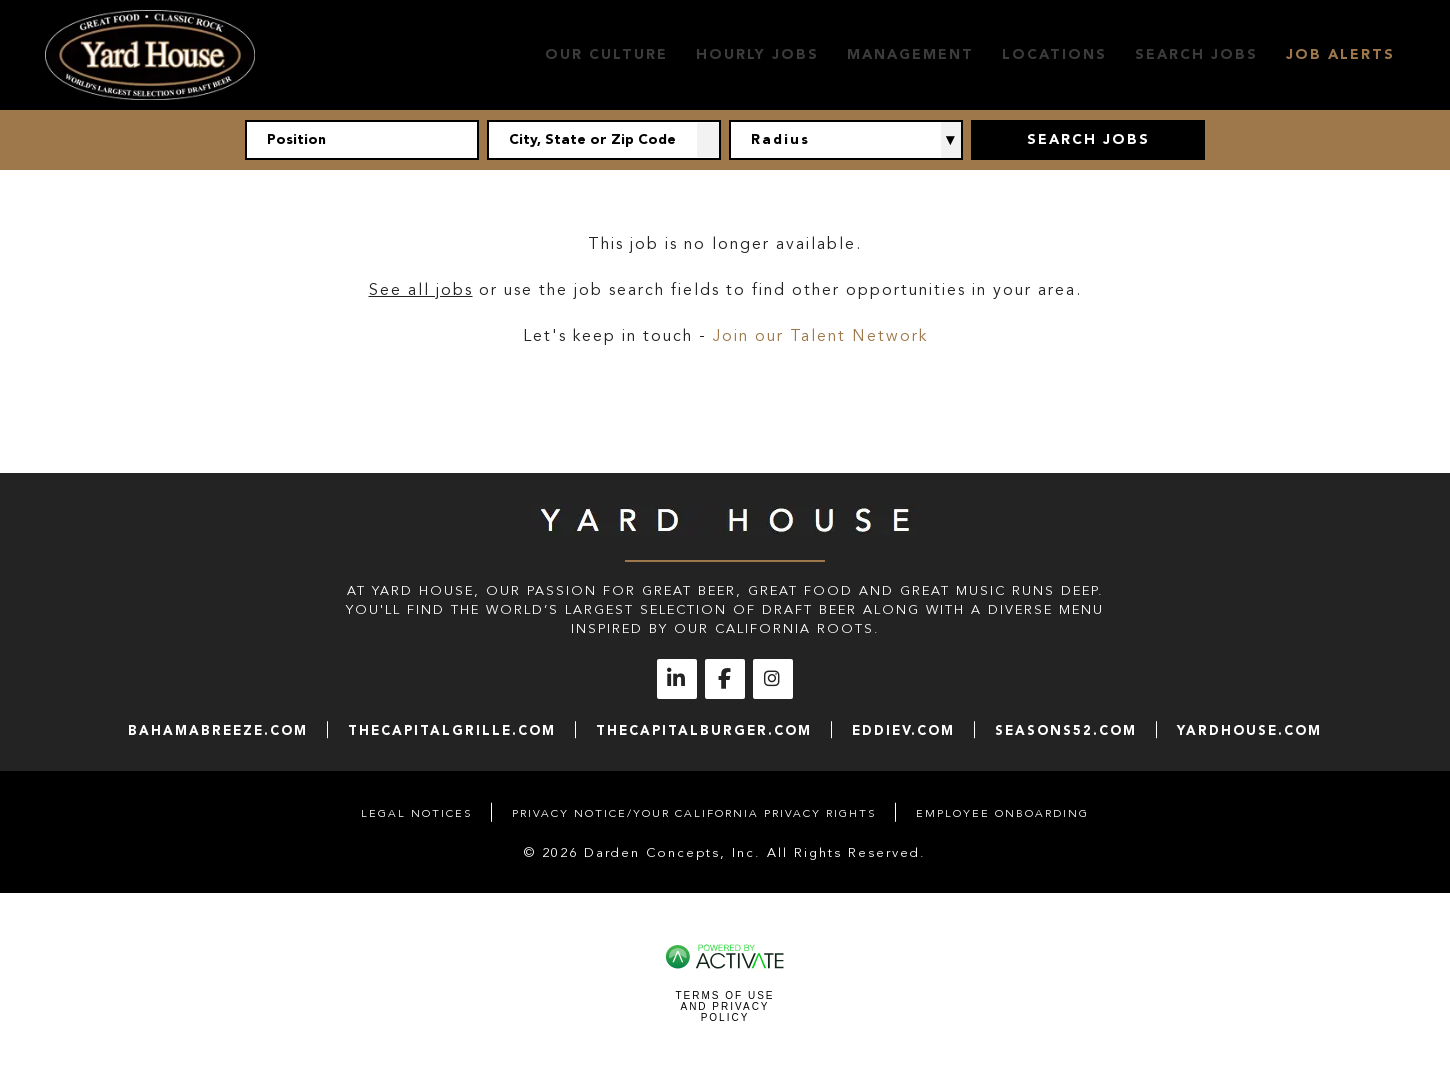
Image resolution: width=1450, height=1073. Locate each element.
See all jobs (421, 290)
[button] (709, 140)
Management (910, 54)
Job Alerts (1340, 54)
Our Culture (606, 54)
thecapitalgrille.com (452, 730)
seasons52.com (1066, 730)
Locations (1054, 54)
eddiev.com (903, 730)
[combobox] (604, 140)
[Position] (362, 140)
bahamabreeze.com (218, 730)
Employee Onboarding (1002, 813)
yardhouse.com (1249, 730)
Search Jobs (1196, 54)
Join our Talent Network (820, 336)
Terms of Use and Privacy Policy (724, 1006)
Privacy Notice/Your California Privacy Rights (694, 813)
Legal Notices (416, 813)
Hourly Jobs (757, 54)
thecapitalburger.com (704, 730)
